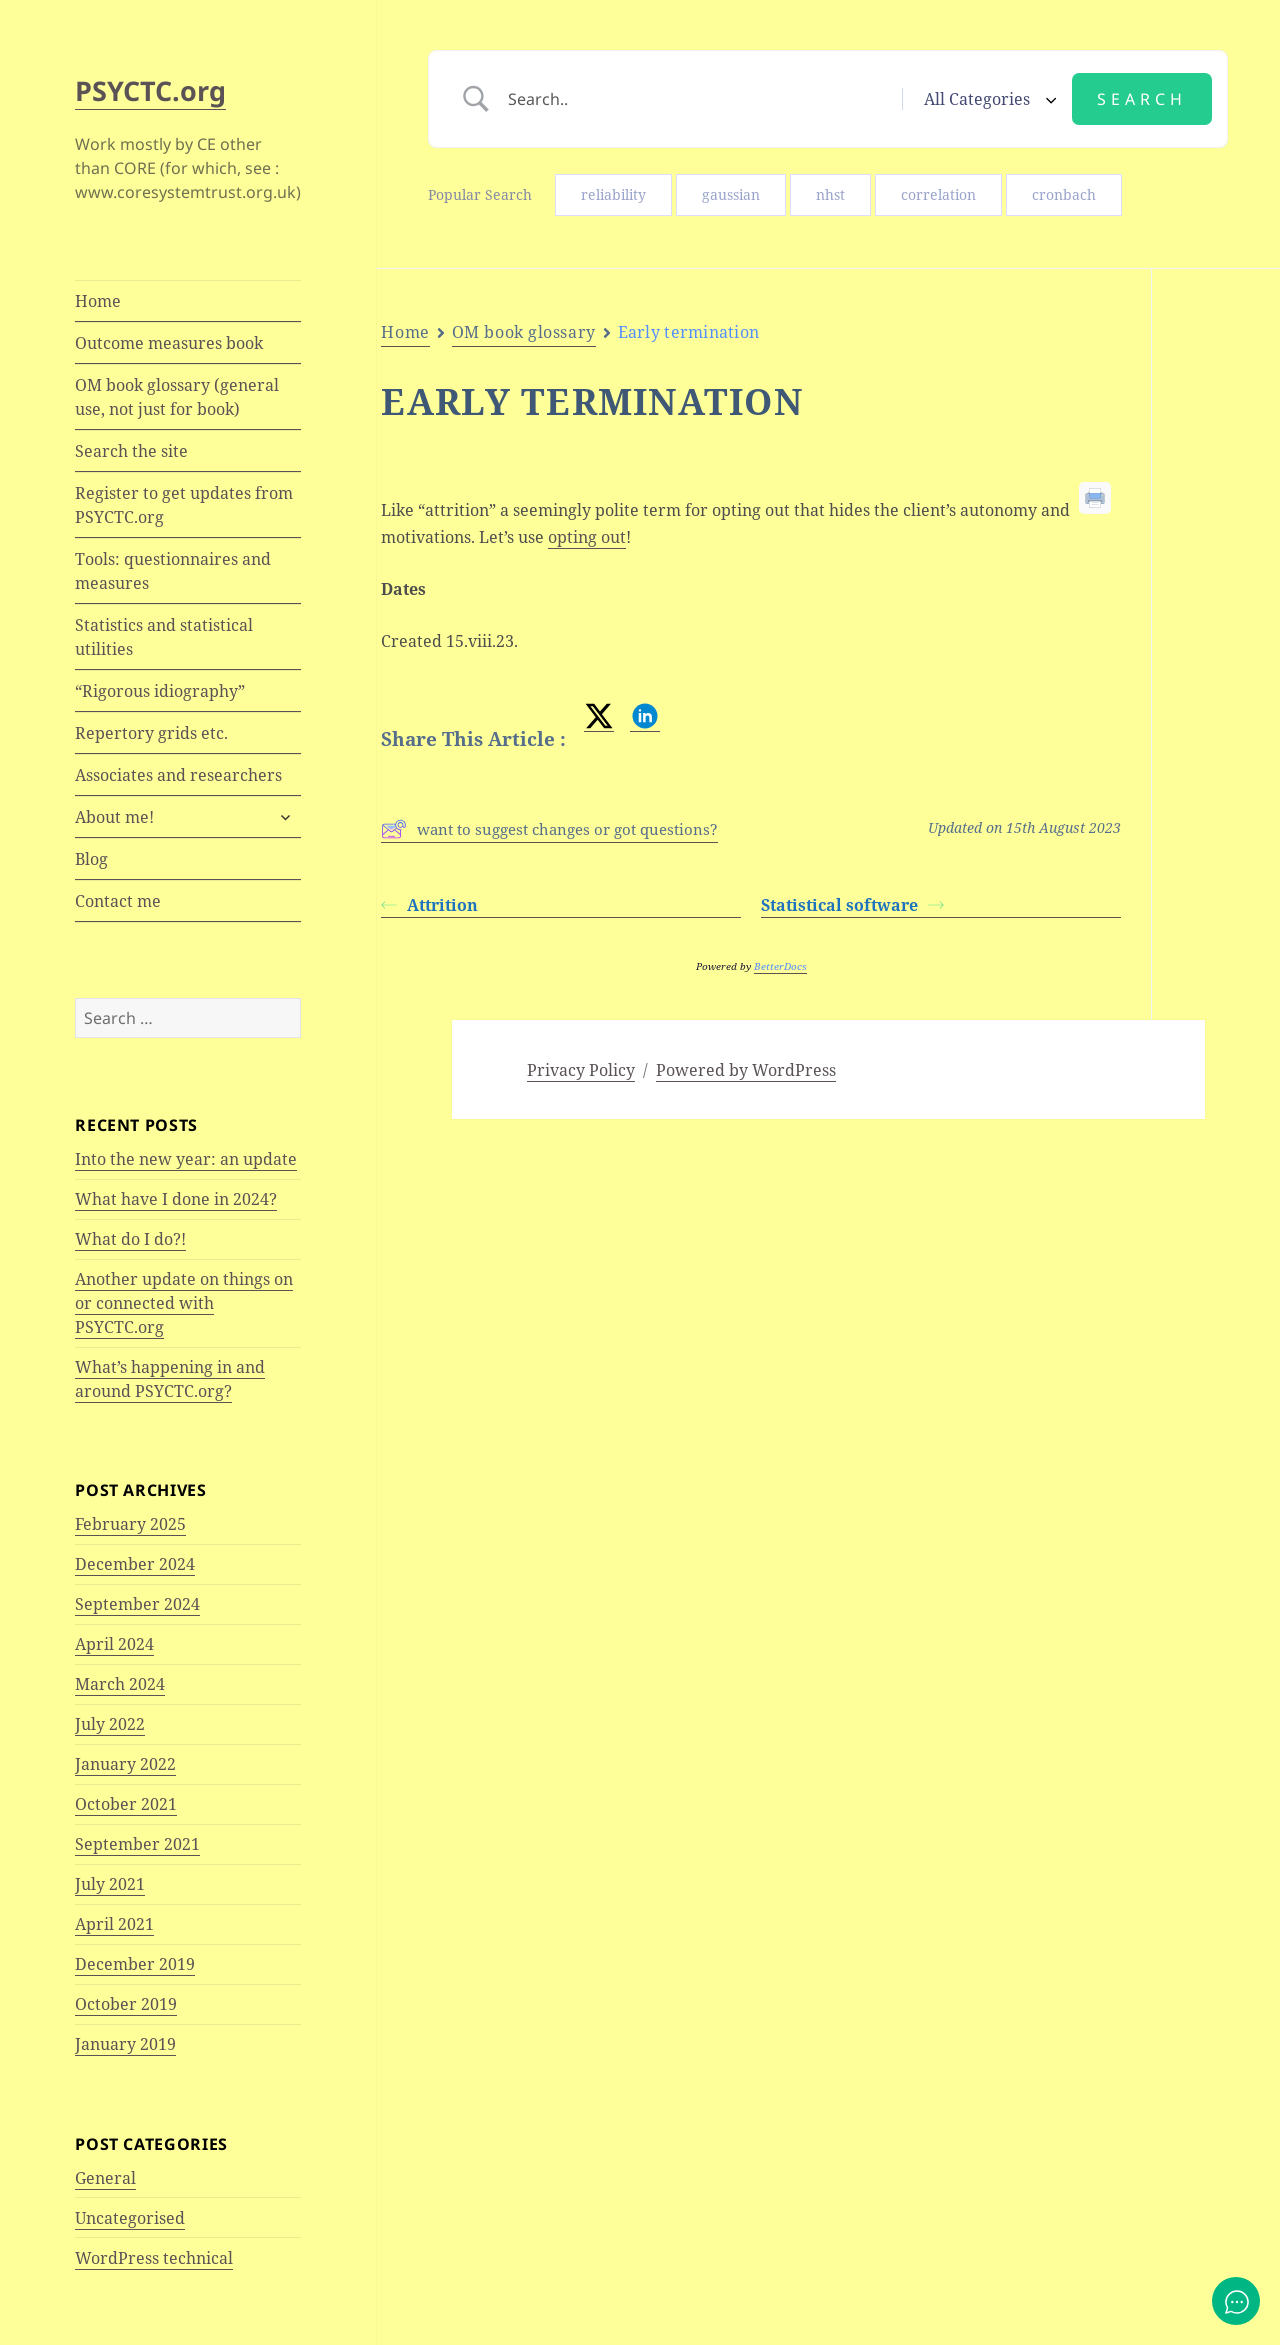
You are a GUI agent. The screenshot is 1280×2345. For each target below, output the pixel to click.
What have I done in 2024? (176, 1199)
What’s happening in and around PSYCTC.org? (170, 1379)
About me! (114, 817)
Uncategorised (130, 2218)
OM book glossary (524, 332)
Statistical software (852, 905)
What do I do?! (130, 1239)
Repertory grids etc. (151, 733)
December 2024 (135, 1564)
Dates (1216, 416)
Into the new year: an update (186, 1159)
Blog (91, 859)
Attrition (429, 905)
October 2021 (126, 1804)
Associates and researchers (178, 775)
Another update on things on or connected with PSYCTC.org (184, 1303)
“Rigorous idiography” (160, 691)
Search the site (131, 451)
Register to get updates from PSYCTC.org (184, 505)
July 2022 (110, 1724)
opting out (587, 537)
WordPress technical (154, 2258)
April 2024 (114, 1644)
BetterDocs (780, 966)
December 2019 (135, 1964)
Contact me (118, 901)
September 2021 (137, 1844)
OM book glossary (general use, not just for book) (177, 397)
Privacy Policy (581, 1070)
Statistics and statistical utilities (164, 637)
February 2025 (130, 1524)
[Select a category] (987, 99)
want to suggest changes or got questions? (549, 829)
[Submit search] (1142, 99)
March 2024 (120, 1684)
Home (98, 301)
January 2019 (125, 2044)
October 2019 (126, 2004)
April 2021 (114, 1924)
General (105, 2178)
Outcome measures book (169, 343)
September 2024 (137, 1604)
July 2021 (110, 1884)
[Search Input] (697, 99)
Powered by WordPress (746, 1070)
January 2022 (125, 1764)
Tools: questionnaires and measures (173, 571)
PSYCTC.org (150, 90)
